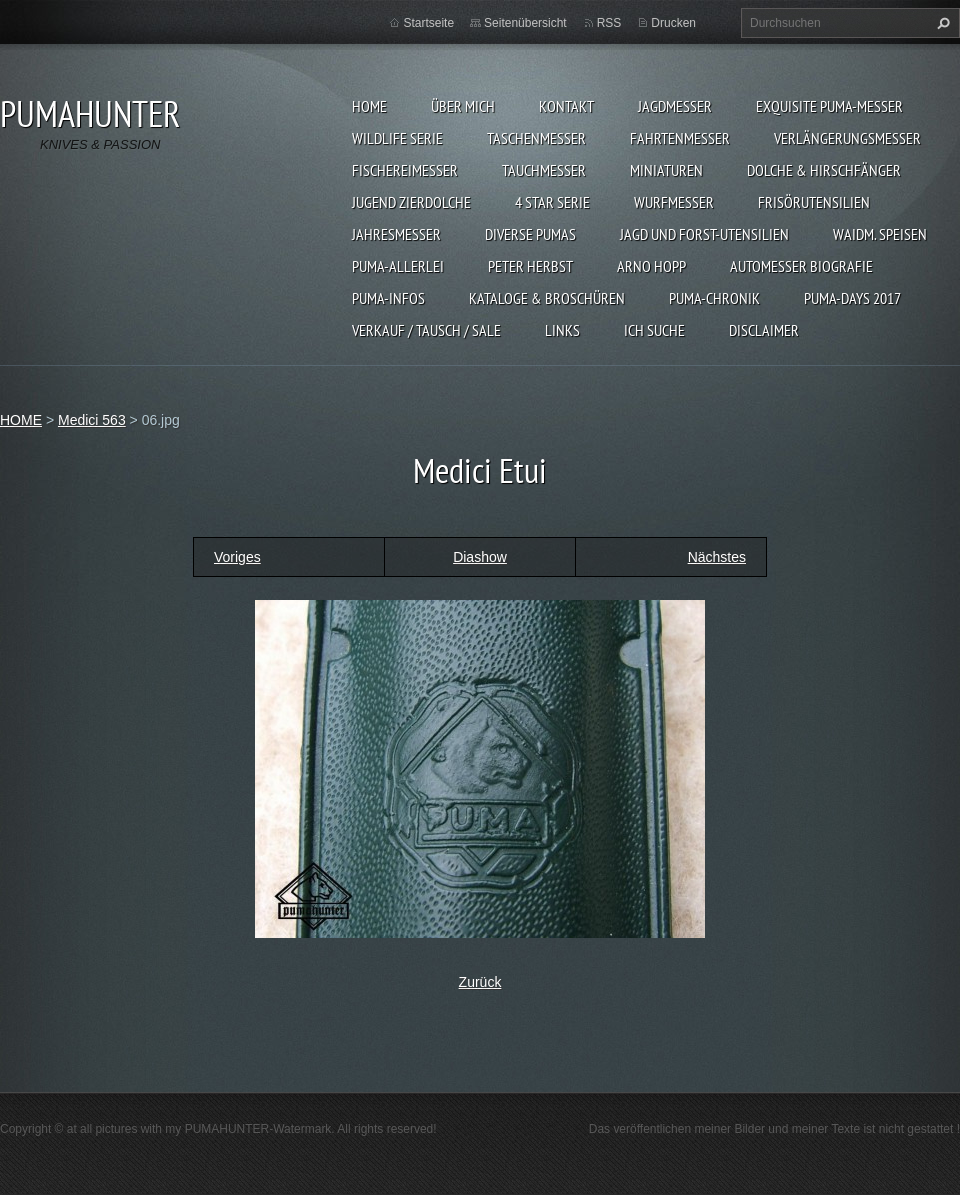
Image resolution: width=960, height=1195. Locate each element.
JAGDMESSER (675, 106)
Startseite (428, 23)
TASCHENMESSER (536, 138)
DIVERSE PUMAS (530, 234)
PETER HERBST (530, 266)
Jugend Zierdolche (411, 202)
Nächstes (717, 557)
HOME (369, 106)
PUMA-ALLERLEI (398, 266)
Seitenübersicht (525, 23)
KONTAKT (566, 106)
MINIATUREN (666, 170)
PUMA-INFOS (388, 298)
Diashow (480, 557)
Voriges (237, 557)
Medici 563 (92, 420)
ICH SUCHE (654, 330)
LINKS (562, 330)
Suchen (941, 23)
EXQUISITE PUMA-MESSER (829, 106)
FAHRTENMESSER (680, 138)
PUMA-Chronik (714, 298)
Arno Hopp (651, 266)
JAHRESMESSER (396, 234)
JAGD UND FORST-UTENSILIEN (704, 234)
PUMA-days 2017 (852, 298)
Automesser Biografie (801, 266)
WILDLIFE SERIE (397, 138)
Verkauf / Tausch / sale (426, 330)
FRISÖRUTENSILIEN (814, 202)
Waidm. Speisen (880, 234)
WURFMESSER (674, 202)
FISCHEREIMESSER (405, 170)
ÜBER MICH (463, 106)
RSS (609, 23)
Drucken (673, 23)
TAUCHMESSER (544, 170)
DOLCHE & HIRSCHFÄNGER (824, 170)
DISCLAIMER (764, 330)
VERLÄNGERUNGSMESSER (847, 138)
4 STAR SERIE (552, 202)
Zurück (480, 982)
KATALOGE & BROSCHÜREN (547, 298)
